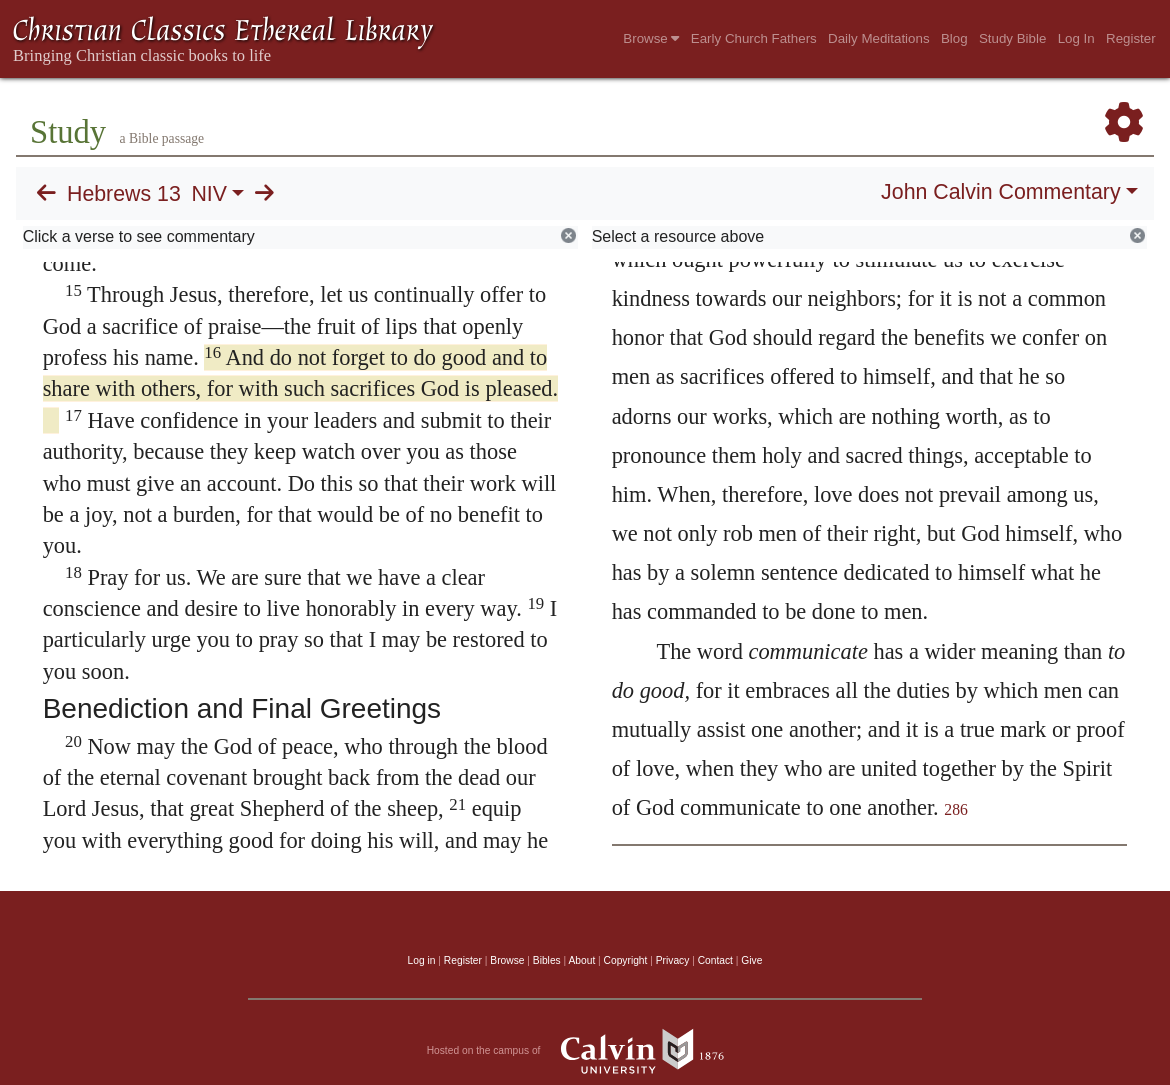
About (581, 960)
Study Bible (1012, 38)
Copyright (626, 960)
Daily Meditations (878, 38)
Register (1131, 38)
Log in (422, 960)
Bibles (547, 960)
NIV (209, 194)
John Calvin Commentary (1000, 192)
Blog (954, 38)
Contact (715, 960)
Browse (651, 38)
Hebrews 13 (124, 194)
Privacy (673, 960)
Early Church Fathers (754, 38)
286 (956, 809)
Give (751, 960)
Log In (1076, 38)
